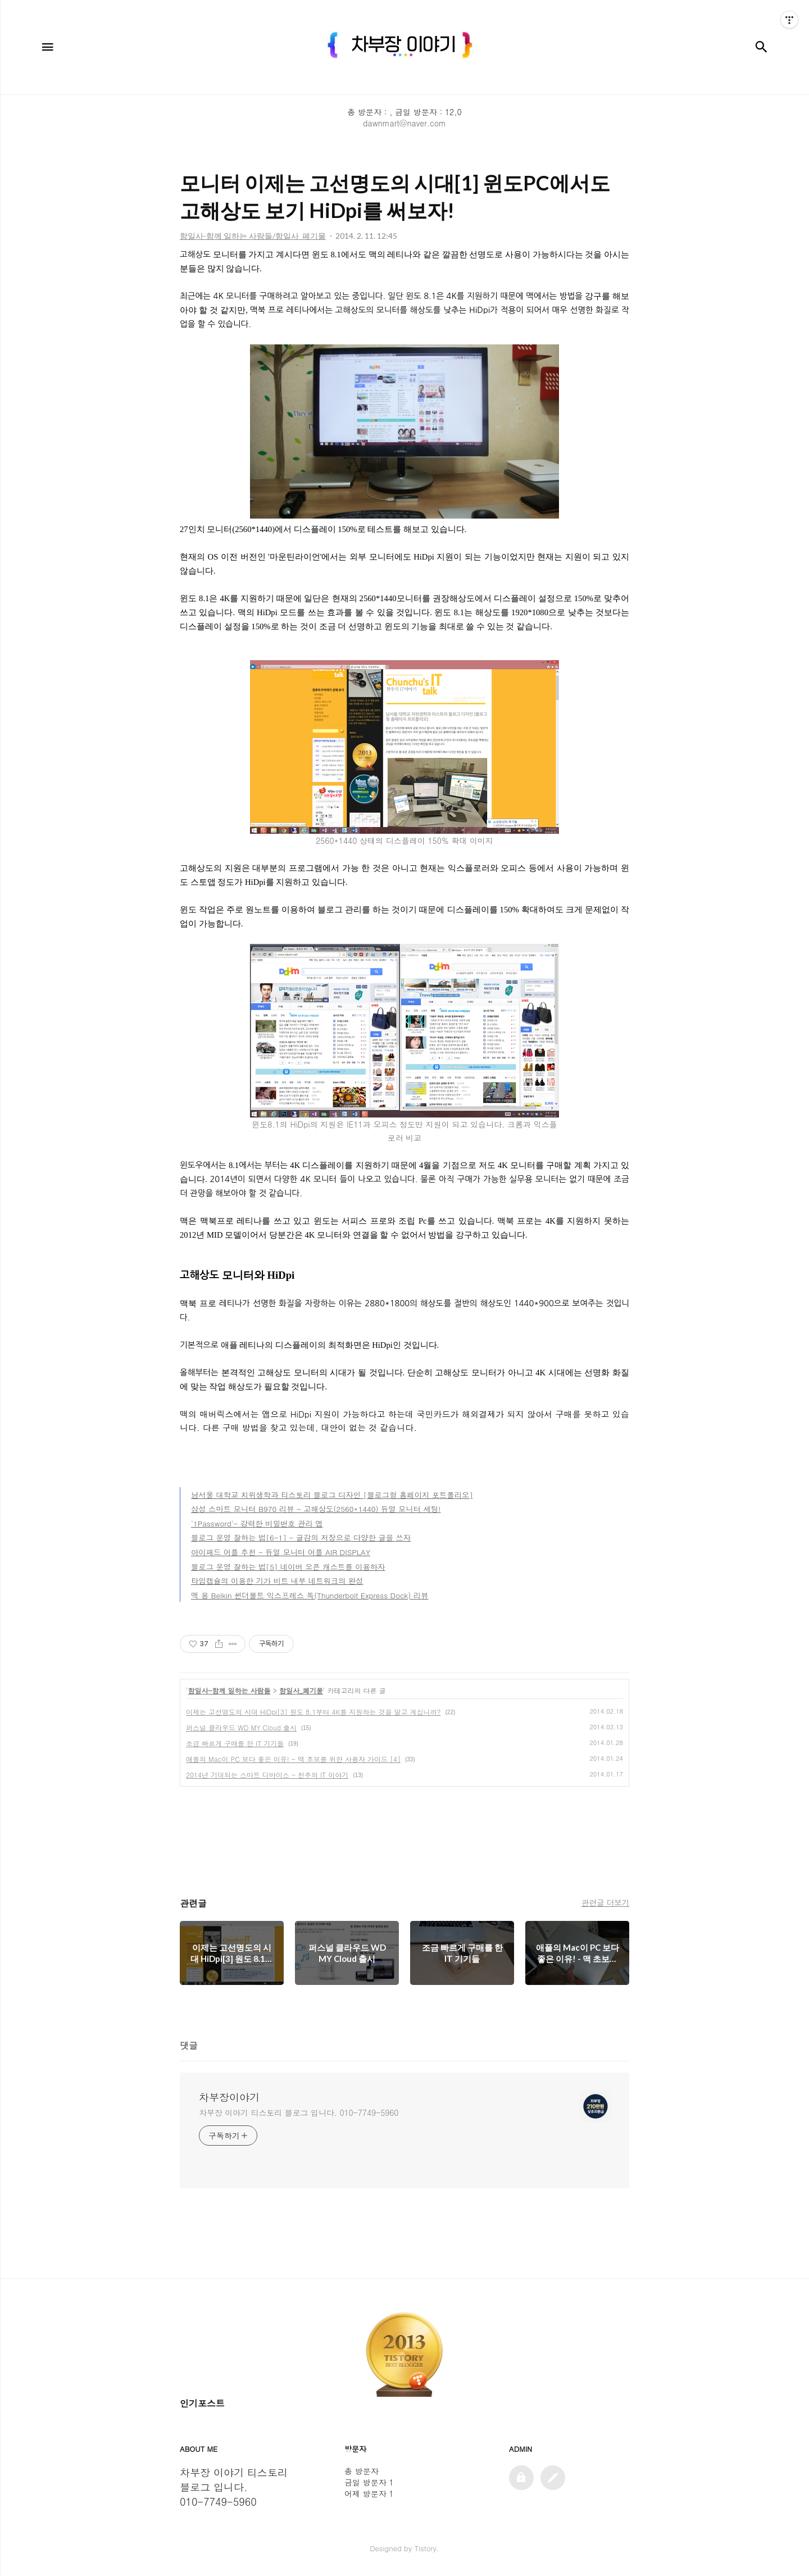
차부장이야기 (229, 2097)
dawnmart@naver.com (404, 123)
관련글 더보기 (605, 1902)
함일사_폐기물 (301, 1690)
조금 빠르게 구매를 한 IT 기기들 (235, 1743)
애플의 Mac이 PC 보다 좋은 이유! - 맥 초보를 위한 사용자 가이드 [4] (293, 1759)
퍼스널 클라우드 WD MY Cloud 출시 (241, 1727)
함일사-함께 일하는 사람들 (229, 1690)
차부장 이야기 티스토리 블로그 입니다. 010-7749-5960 (298, 2112)
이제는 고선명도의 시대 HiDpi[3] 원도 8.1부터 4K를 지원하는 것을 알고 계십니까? (313, 1711)
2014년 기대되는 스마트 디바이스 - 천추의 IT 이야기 (267, 1774)
